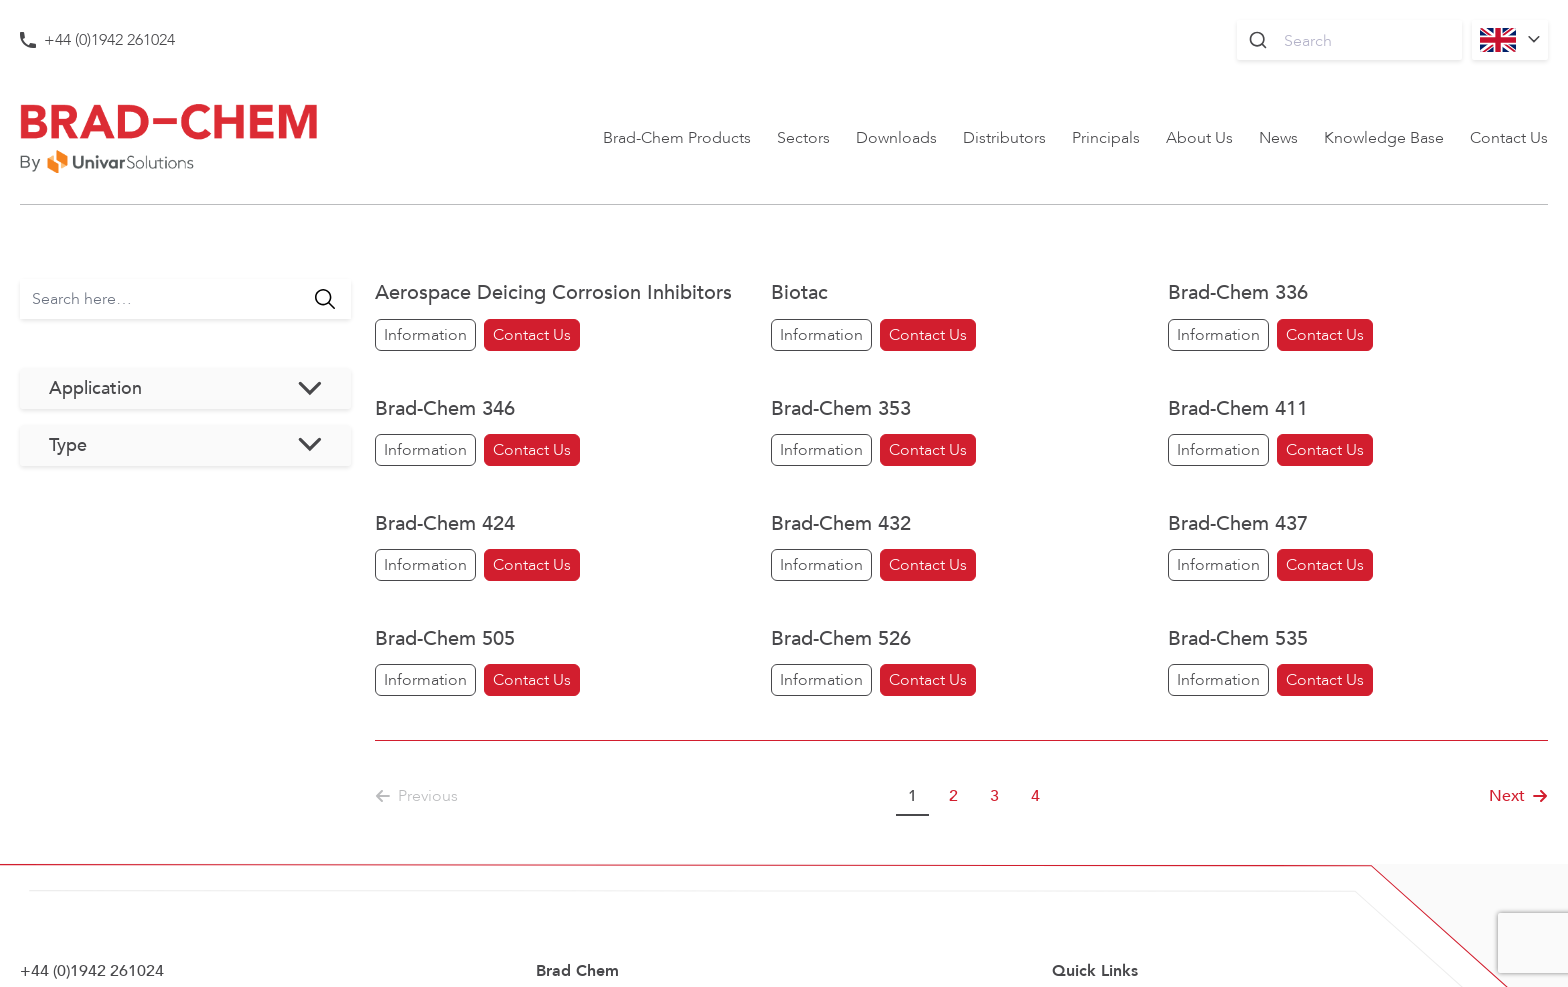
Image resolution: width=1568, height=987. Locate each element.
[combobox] (1349, 40)
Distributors (1004, 137)
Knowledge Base (1384, 137)
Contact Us (1509, 137)
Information (425, 334)
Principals (1106, 137)
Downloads (896, 137)
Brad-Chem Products (677, 137)
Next (1518, 795)
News (1278, 137)
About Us (1199, 137)
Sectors (803, 137)
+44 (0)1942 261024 (109, 39)
